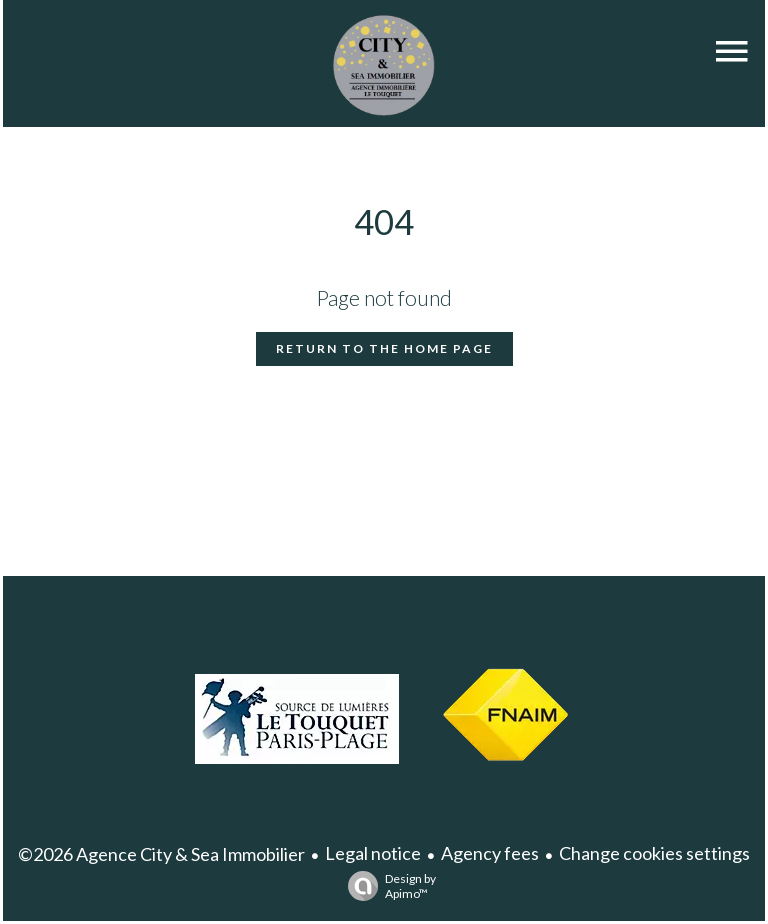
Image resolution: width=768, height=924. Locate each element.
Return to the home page (384, 348)
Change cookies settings (654, 853)
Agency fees (490, 853)
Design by (387, 886)
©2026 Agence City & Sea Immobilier (161, 854)
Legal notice (373, 853)
